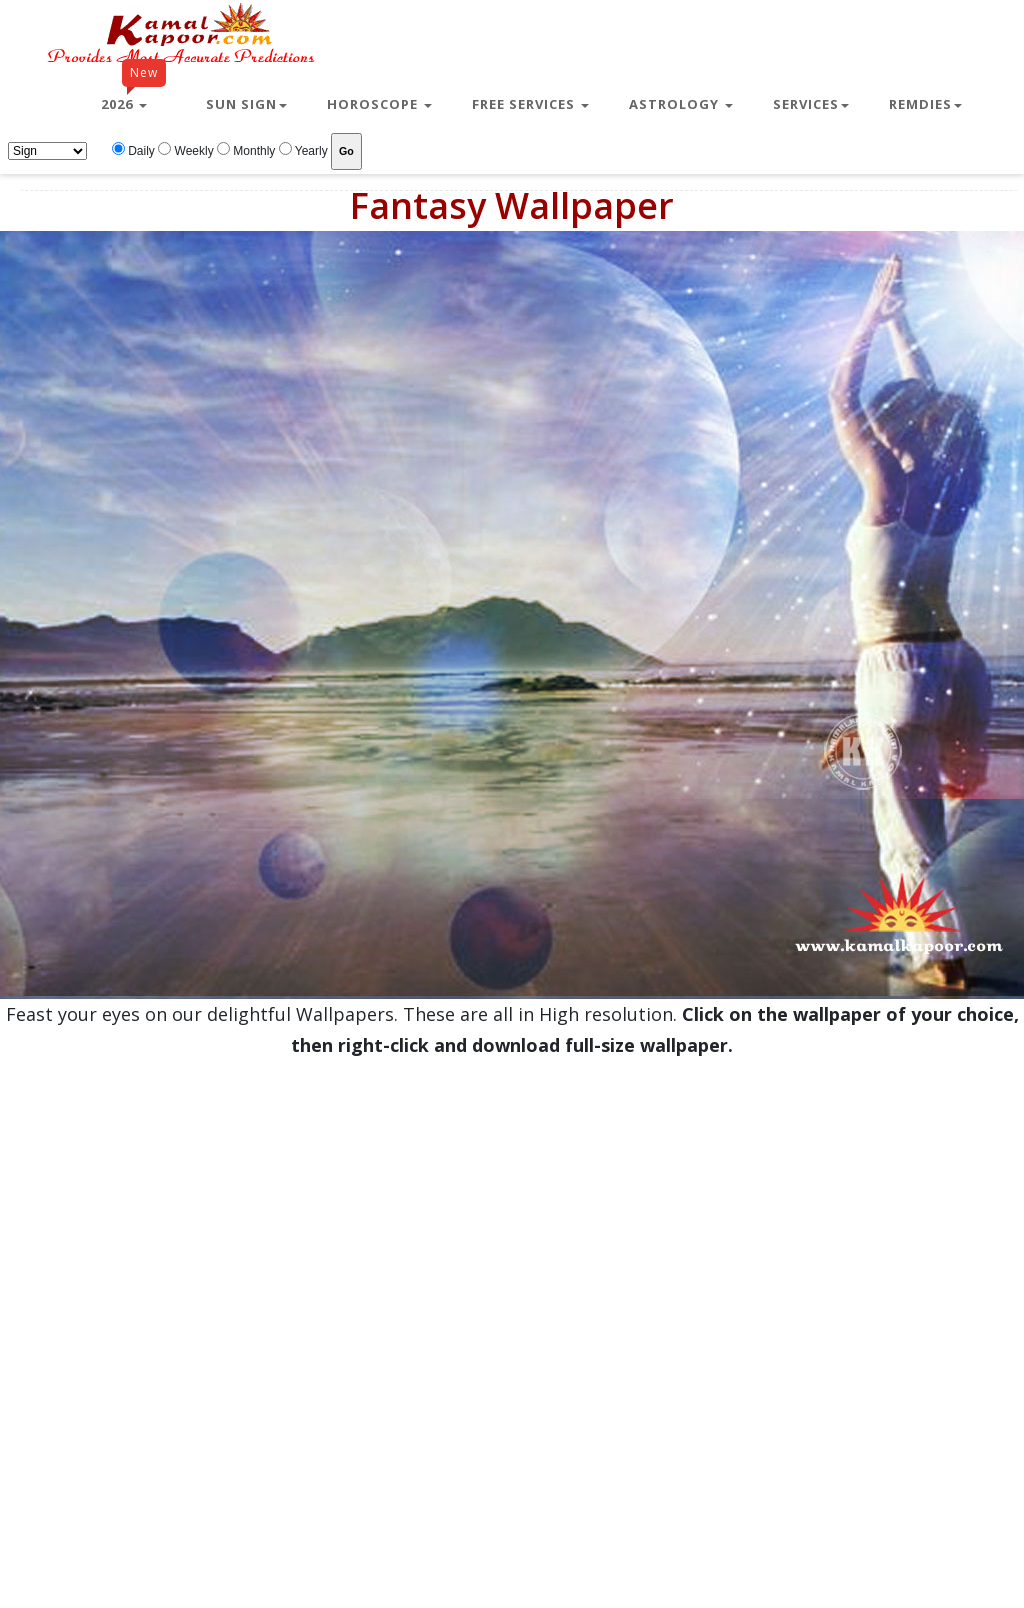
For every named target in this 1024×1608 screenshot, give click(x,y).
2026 (133, 96)
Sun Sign (246, 104)
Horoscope (379, 104)
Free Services (530, 104)
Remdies (925, 104)
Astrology (681, 104)
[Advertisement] (234, 1295)
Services (811, 104)
